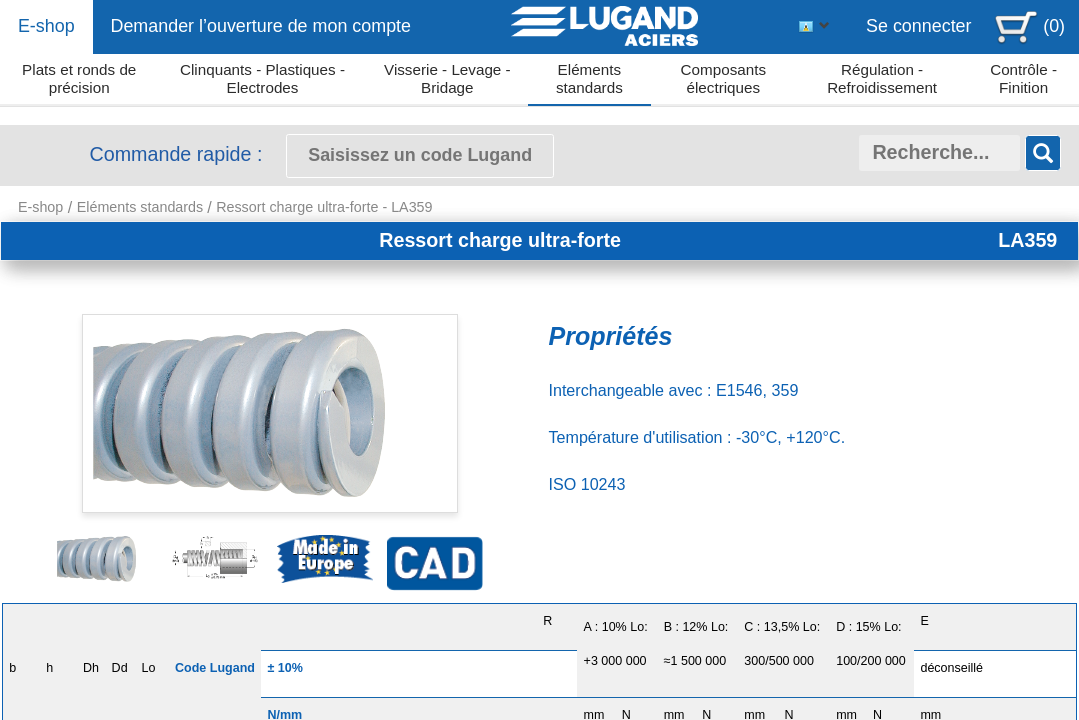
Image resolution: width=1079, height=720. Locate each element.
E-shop (46, 26)
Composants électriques (723, 78)
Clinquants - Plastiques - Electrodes (262, 78)
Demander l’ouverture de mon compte (260, 26)
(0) (1054, 26)
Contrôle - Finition (1023, 78)
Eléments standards (589, 78)
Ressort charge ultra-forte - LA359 (324, 207)
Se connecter (919, 26)
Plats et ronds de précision (79, 78)
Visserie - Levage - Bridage (447, 78)
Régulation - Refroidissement (882, 78)
